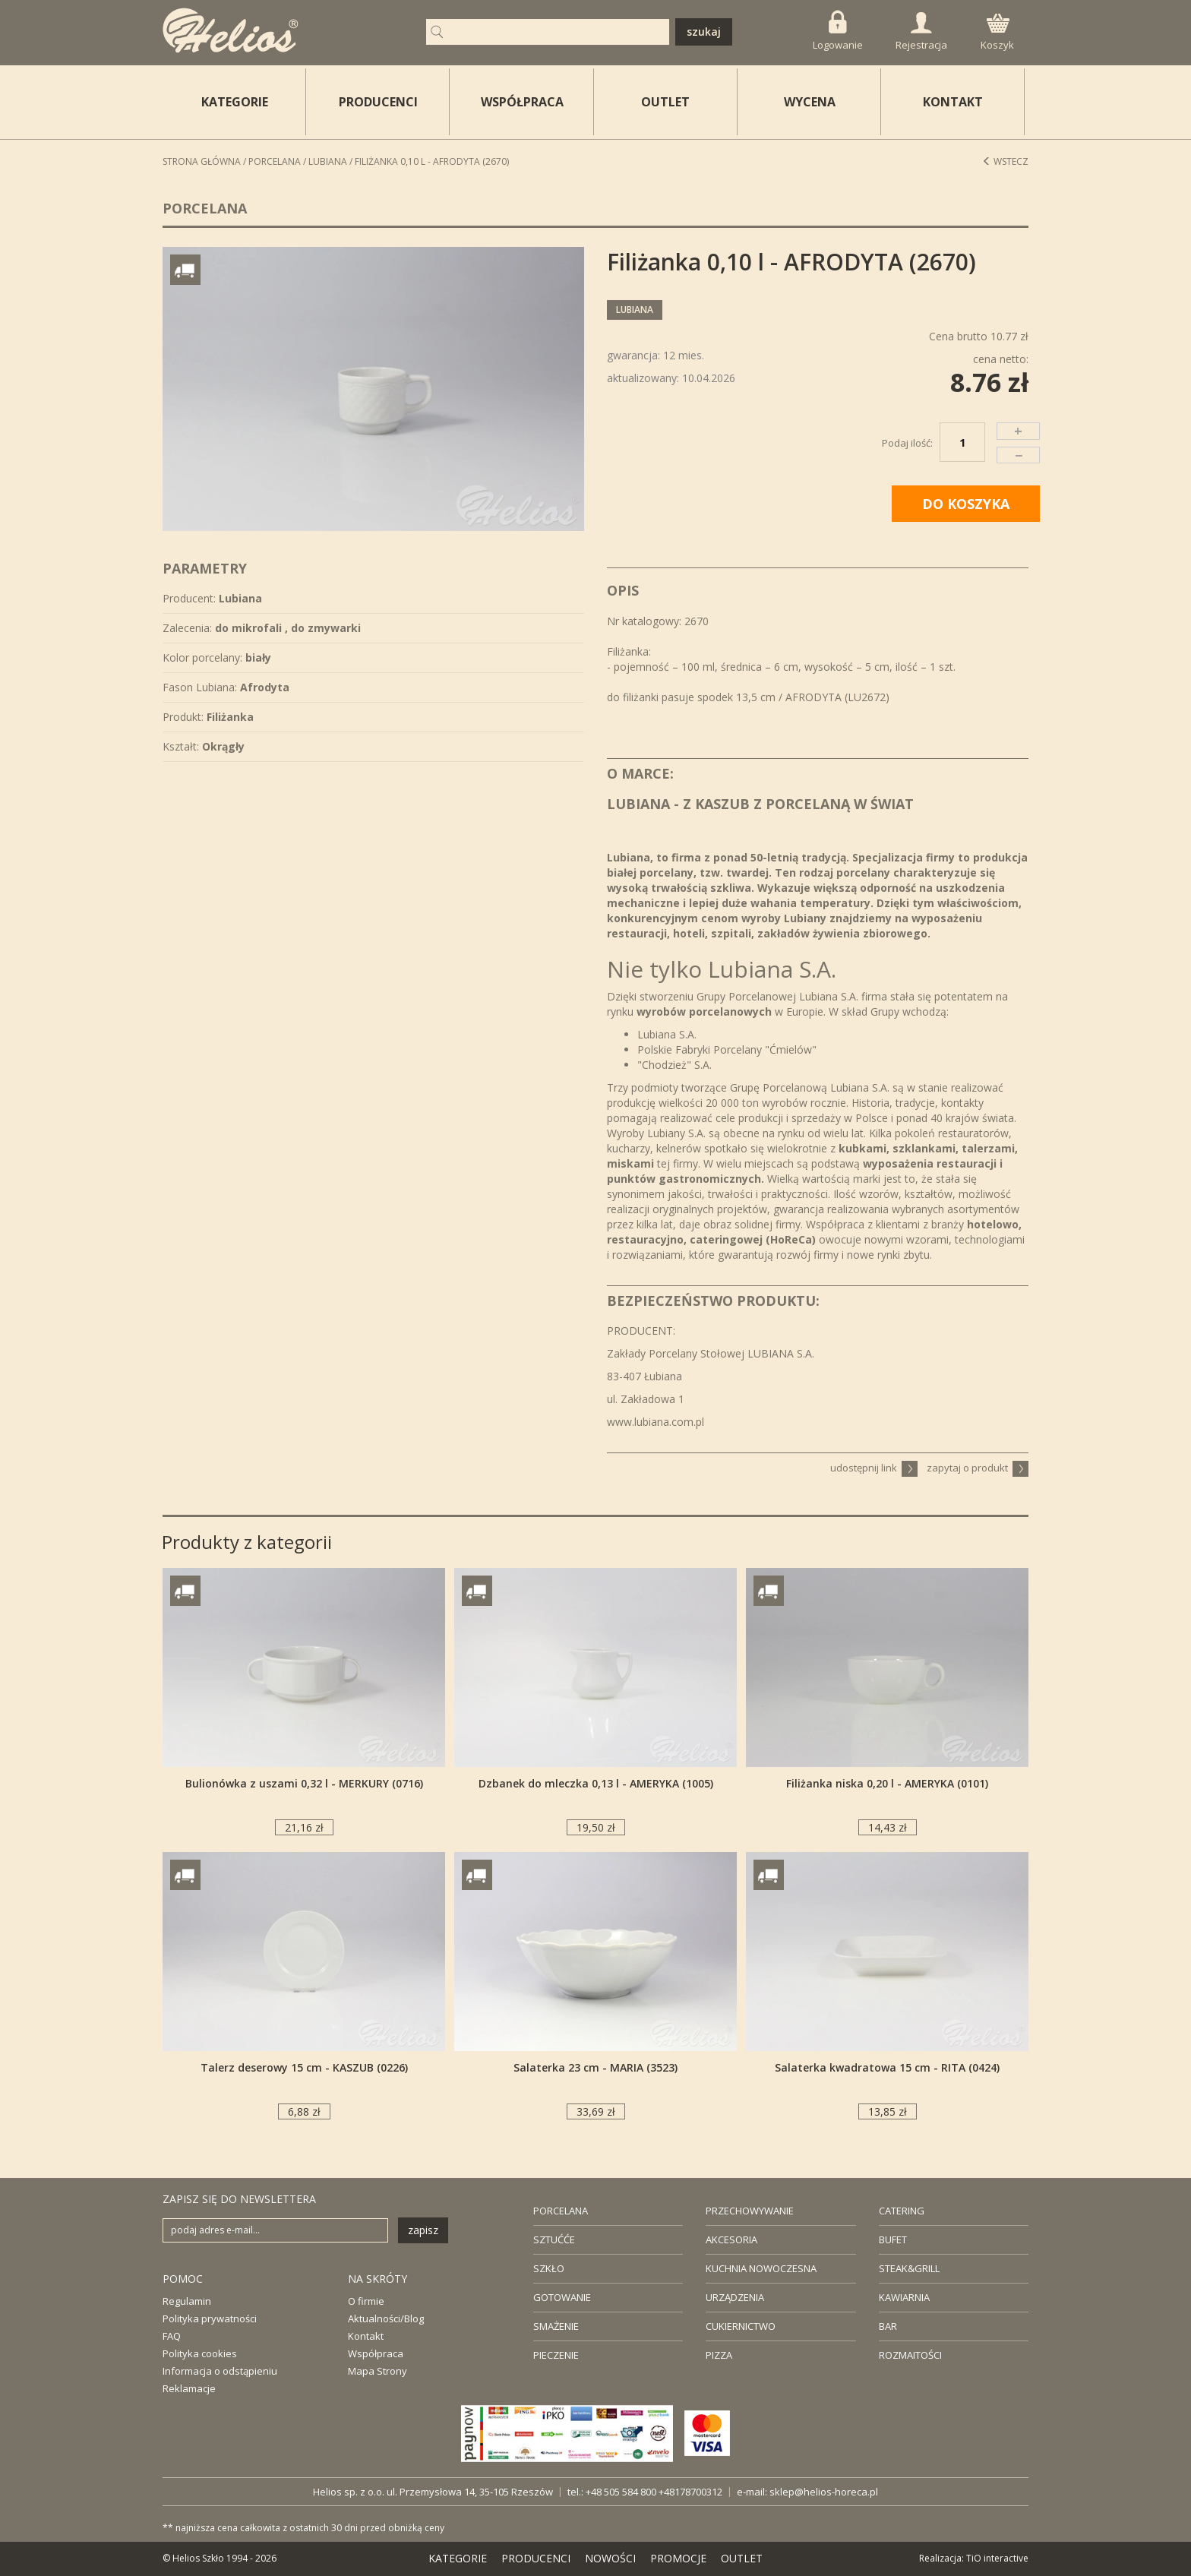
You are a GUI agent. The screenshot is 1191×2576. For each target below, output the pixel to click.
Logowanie (838, 31)
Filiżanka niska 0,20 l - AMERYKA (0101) (887, 1783)
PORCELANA (560, 2210)
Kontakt (366, 2336)
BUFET (893, 2239)
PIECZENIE (556, 2355)
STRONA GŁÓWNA (202, 161)
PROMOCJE (678, 2558)
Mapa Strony (377, 2371)
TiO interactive (997, 2558)
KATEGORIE (457, 2558)
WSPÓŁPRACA (522, 101)
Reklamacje (189, 2388)
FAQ (172, 2336)
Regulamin (187, 2301)
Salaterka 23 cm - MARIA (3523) (595, 2067)
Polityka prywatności (210, 2318)
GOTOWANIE (562, 2297)
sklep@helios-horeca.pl (823, 2492)
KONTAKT (953, 101)
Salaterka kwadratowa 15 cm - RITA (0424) (887, 2067)
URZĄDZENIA (735, 2297)
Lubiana (327, 161)
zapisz (423, 2230)
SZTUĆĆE (554, 2239)
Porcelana (274, 161)
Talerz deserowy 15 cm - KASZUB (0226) (304, 2067)
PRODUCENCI (378, 101)
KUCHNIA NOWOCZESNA (761, 2268)
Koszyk (997, 33)
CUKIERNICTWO (741, 2326)
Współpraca (375, 2353)
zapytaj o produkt (977, 1467)
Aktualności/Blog (386, 2318)
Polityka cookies (200, 2353)
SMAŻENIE (556, 2326)
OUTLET (665, 101)
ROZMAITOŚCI (910, 2355)
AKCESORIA (731, 2239)
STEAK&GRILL (909, 2268)
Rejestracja (921, 32)
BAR (888, 2326)
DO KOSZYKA (965, 504)
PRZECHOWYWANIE (750, 2210)
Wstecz (1005, 161)
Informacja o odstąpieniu (220, 2371)
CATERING (901, 2210)
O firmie (366, 2301)
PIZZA (719, 2355)
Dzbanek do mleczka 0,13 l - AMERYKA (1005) (596, 1783)
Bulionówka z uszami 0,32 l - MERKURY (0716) (304, 1783)
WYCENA (810, 101)
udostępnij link (874, 1467)
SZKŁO (548, 2268)
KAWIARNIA (904, 2297)
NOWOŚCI (610, 2558)
